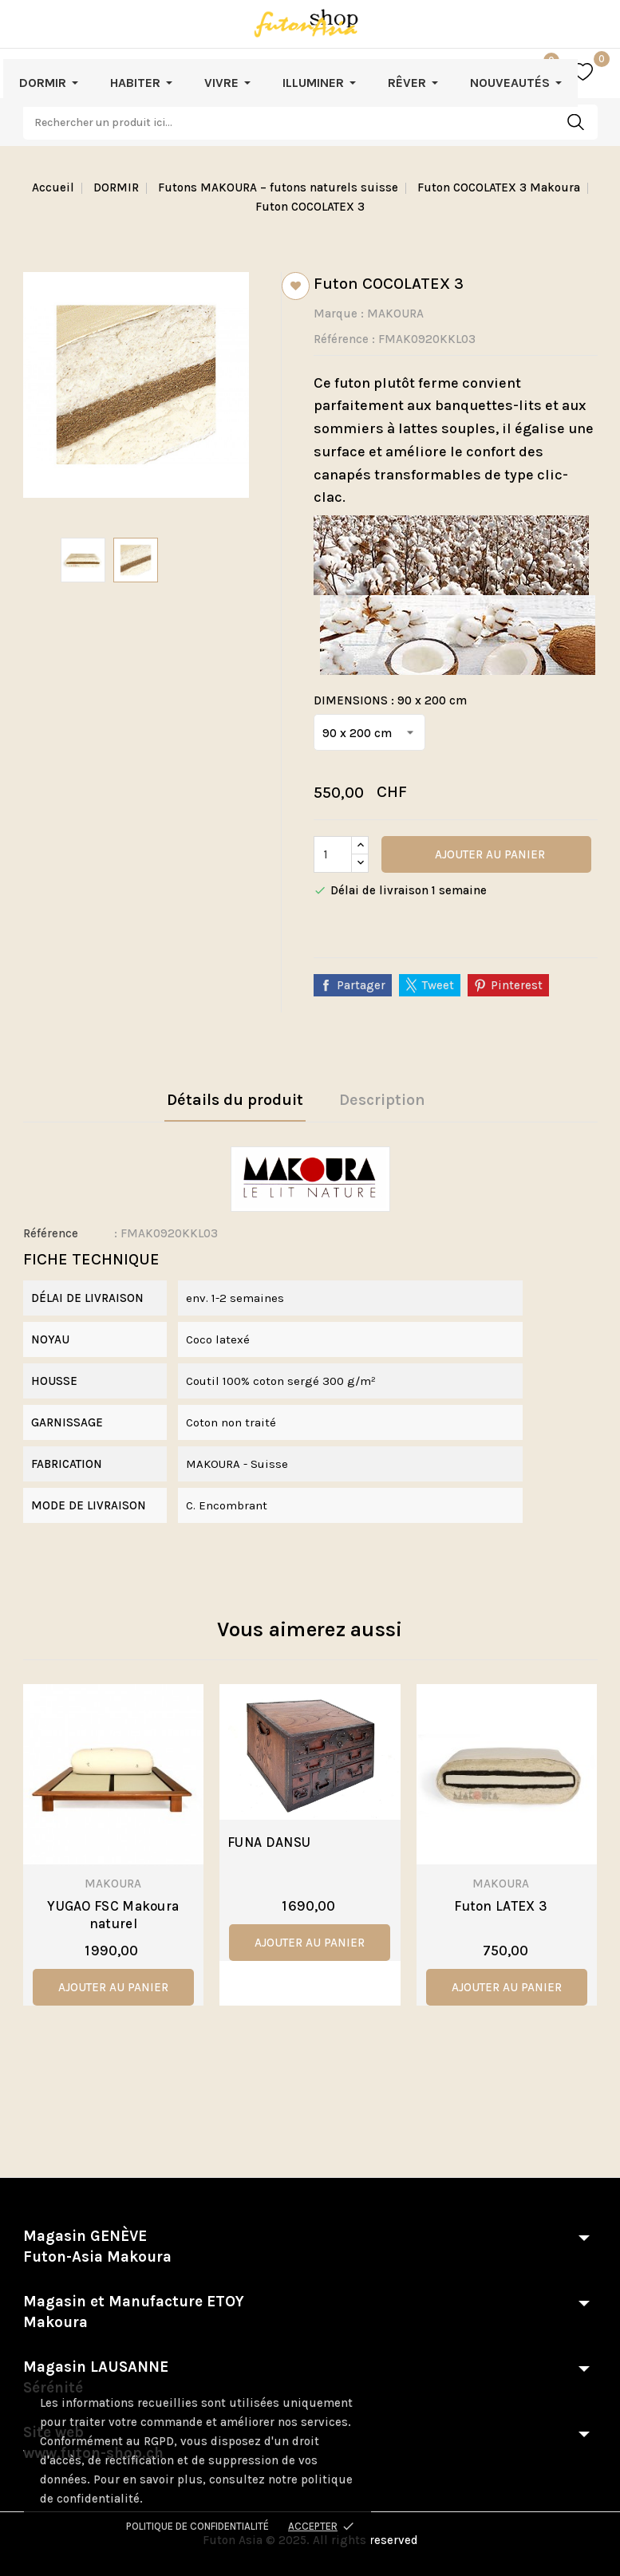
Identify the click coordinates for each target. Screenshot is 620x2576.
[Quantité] (333, 854)
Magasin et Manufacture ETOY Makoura (133, 2312)
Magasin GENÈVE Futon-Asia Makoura (97, 2246)
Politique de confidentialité (197, 2526)
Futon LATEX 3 (500, 1906)
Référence (341, 339)
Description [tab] (382, 1100)
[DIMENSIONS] (369, 732)
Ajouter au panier (488, 854)
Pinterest (517, 985)
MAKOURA (395, 313)
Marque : (339, 313)
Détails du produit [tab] (235, 1100)
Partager (361, 985)
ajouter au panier (113, 1987)
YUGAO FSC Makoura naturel (113, 1914)
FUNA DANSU (268, 1842)
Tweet (438, 985)
